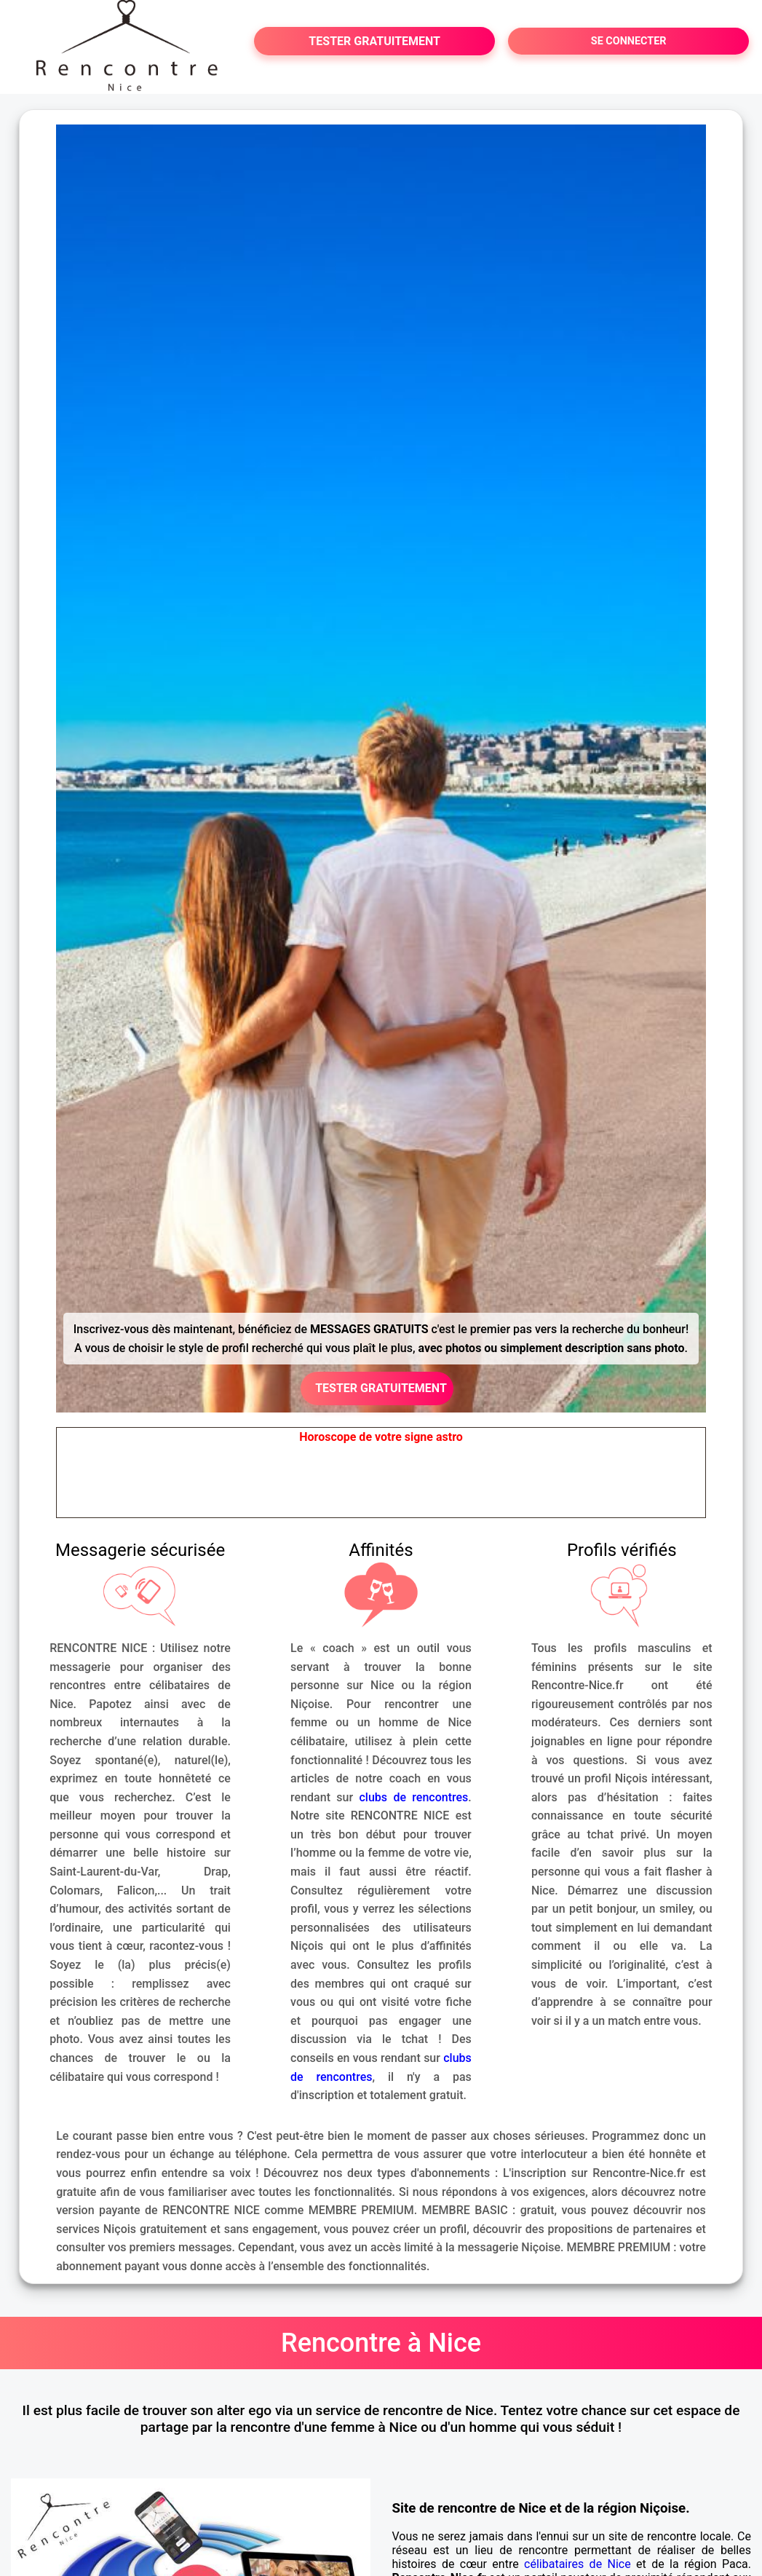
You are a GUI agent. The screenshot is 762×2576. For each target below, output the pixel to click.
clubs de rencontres (413, 1797)
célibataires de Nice (577, 2564)
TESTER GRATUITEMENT (374, 41)
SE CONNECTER (629, 41)
